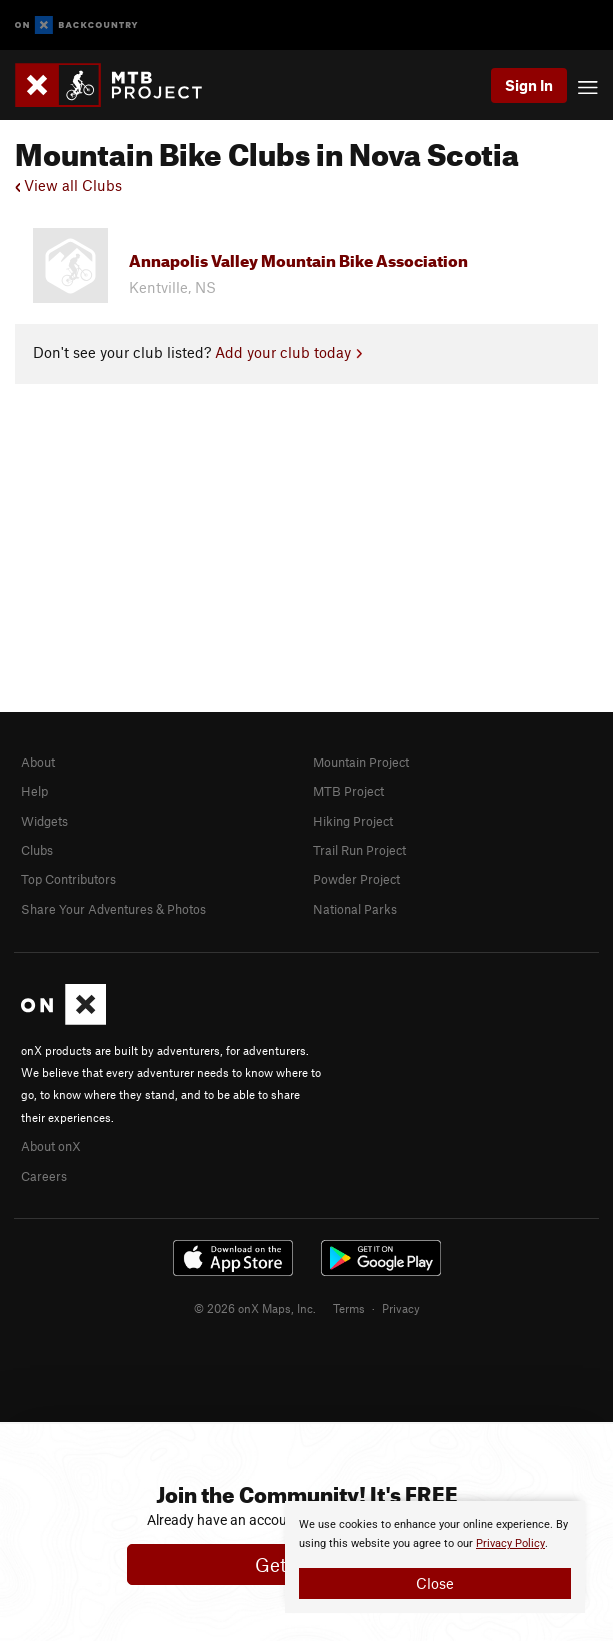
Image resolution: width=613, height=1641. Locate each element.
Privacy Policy (510, 1543)
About (38, 762)
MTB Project (348, 791)
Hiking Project (353, 821)
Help (34, 791)
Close (435, 1583)
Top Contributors (68, 879)
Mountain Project (361, 762)
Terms (349, 1308)
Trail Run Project (359, 850)
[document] (435, 1557)
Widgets (44, 821)
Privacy (401, 1308)
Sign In (529, 85)
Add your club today (288, 352)
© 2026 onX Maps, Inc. (255, 1308)
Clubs (37, 850)
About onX (51, 1146)
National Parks (355, 909)
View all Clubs (68, 185)
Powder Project (356, 879)
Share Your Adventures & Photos (113, 909)
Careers (44, 1176)
